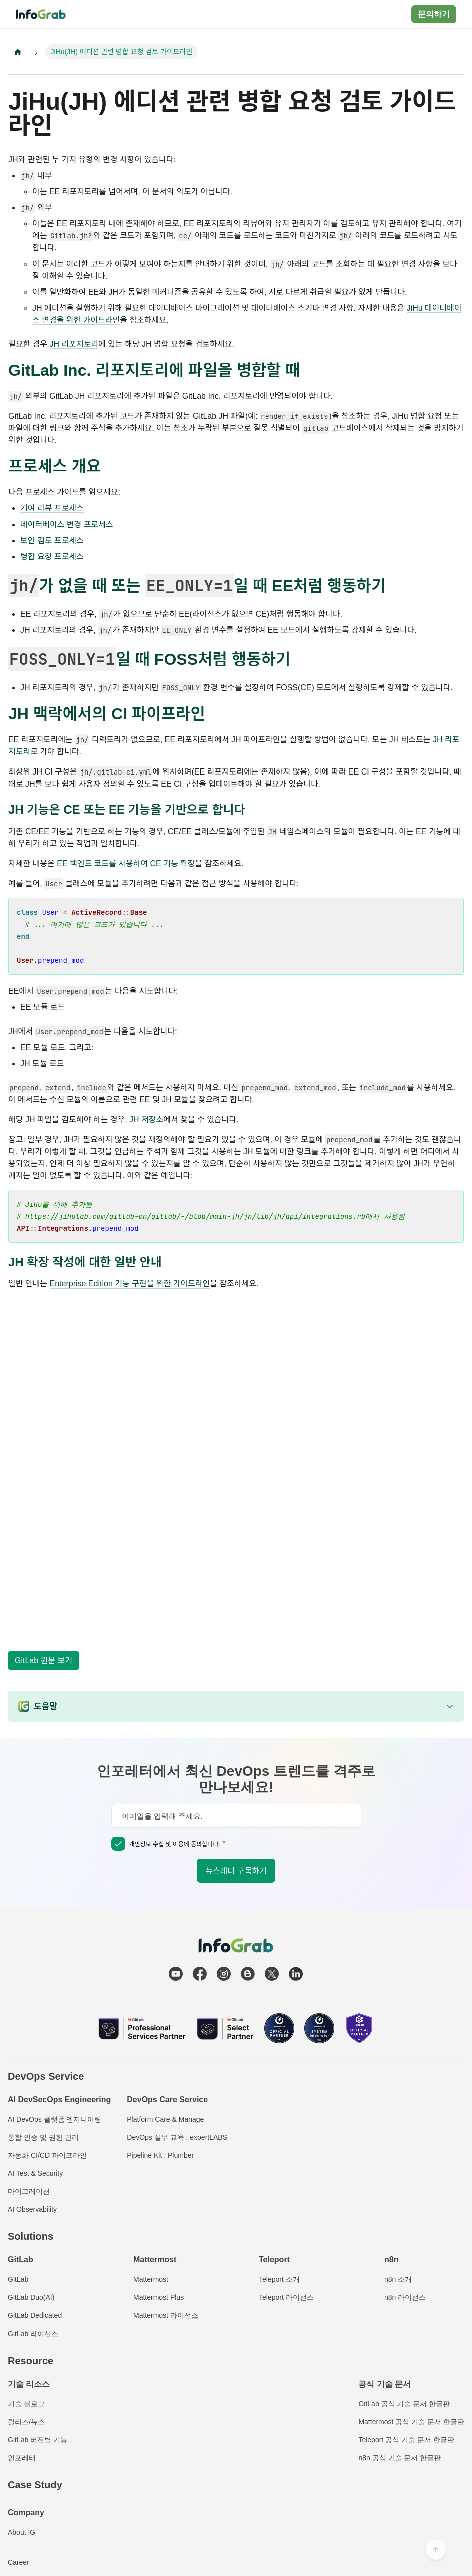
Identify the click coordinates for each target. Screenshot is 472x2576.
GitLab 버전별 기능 (37, 2440)
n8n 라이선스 (405, 2297)
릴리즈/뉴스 (26, 2422)
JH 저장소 (146, 1120)
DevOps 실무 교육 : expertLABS (177, 2137)
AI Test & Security (35, 2173)
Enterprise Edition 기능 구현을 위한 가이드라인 (130, 1284)
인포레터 (22, 2458)
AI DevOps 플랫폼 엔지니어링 (54, 2119)
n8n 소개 (398, 2279)
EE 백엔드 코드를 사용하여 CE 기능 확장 (126, 864)
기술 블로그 (26, 2404)
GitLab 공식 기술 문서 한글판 (404, 2404)
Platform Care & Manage (165, 2119)
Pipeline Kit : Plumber (160, 2155)
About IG (21, 2532)
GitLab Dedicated (35, 2315)
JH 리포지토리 (74, 344)
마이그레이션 (29, 2191)
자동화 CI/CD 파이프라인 (47, 2155)
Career (18, 2562)
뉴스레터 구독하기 (235, 1871)
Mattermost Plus (158, 2297)
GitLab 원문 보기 (43, 1660)
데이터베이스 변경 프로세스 (66, 525)
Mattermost (150, 2279)
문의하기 (434, 14)
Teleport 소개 (279, 2279)
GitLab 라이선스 (33, 2334)
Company (26, 2512)
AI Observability (32, 2209)
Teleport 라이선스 (286, 2297)
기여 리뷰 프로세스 (52, 508)
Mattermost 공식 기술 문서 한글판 (411, 2422)
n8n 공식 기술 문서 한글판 (399, 2458)
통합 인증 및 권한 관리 (43, 2137)
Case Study (35, 2484)
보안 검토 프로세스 (52, 541)
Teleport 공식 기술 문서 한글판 (406, 2440)
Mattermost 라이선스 (165, 2315)
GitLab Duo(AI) (31, 2297)
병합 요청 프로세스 (52, 557)
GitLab (18, 2279)
